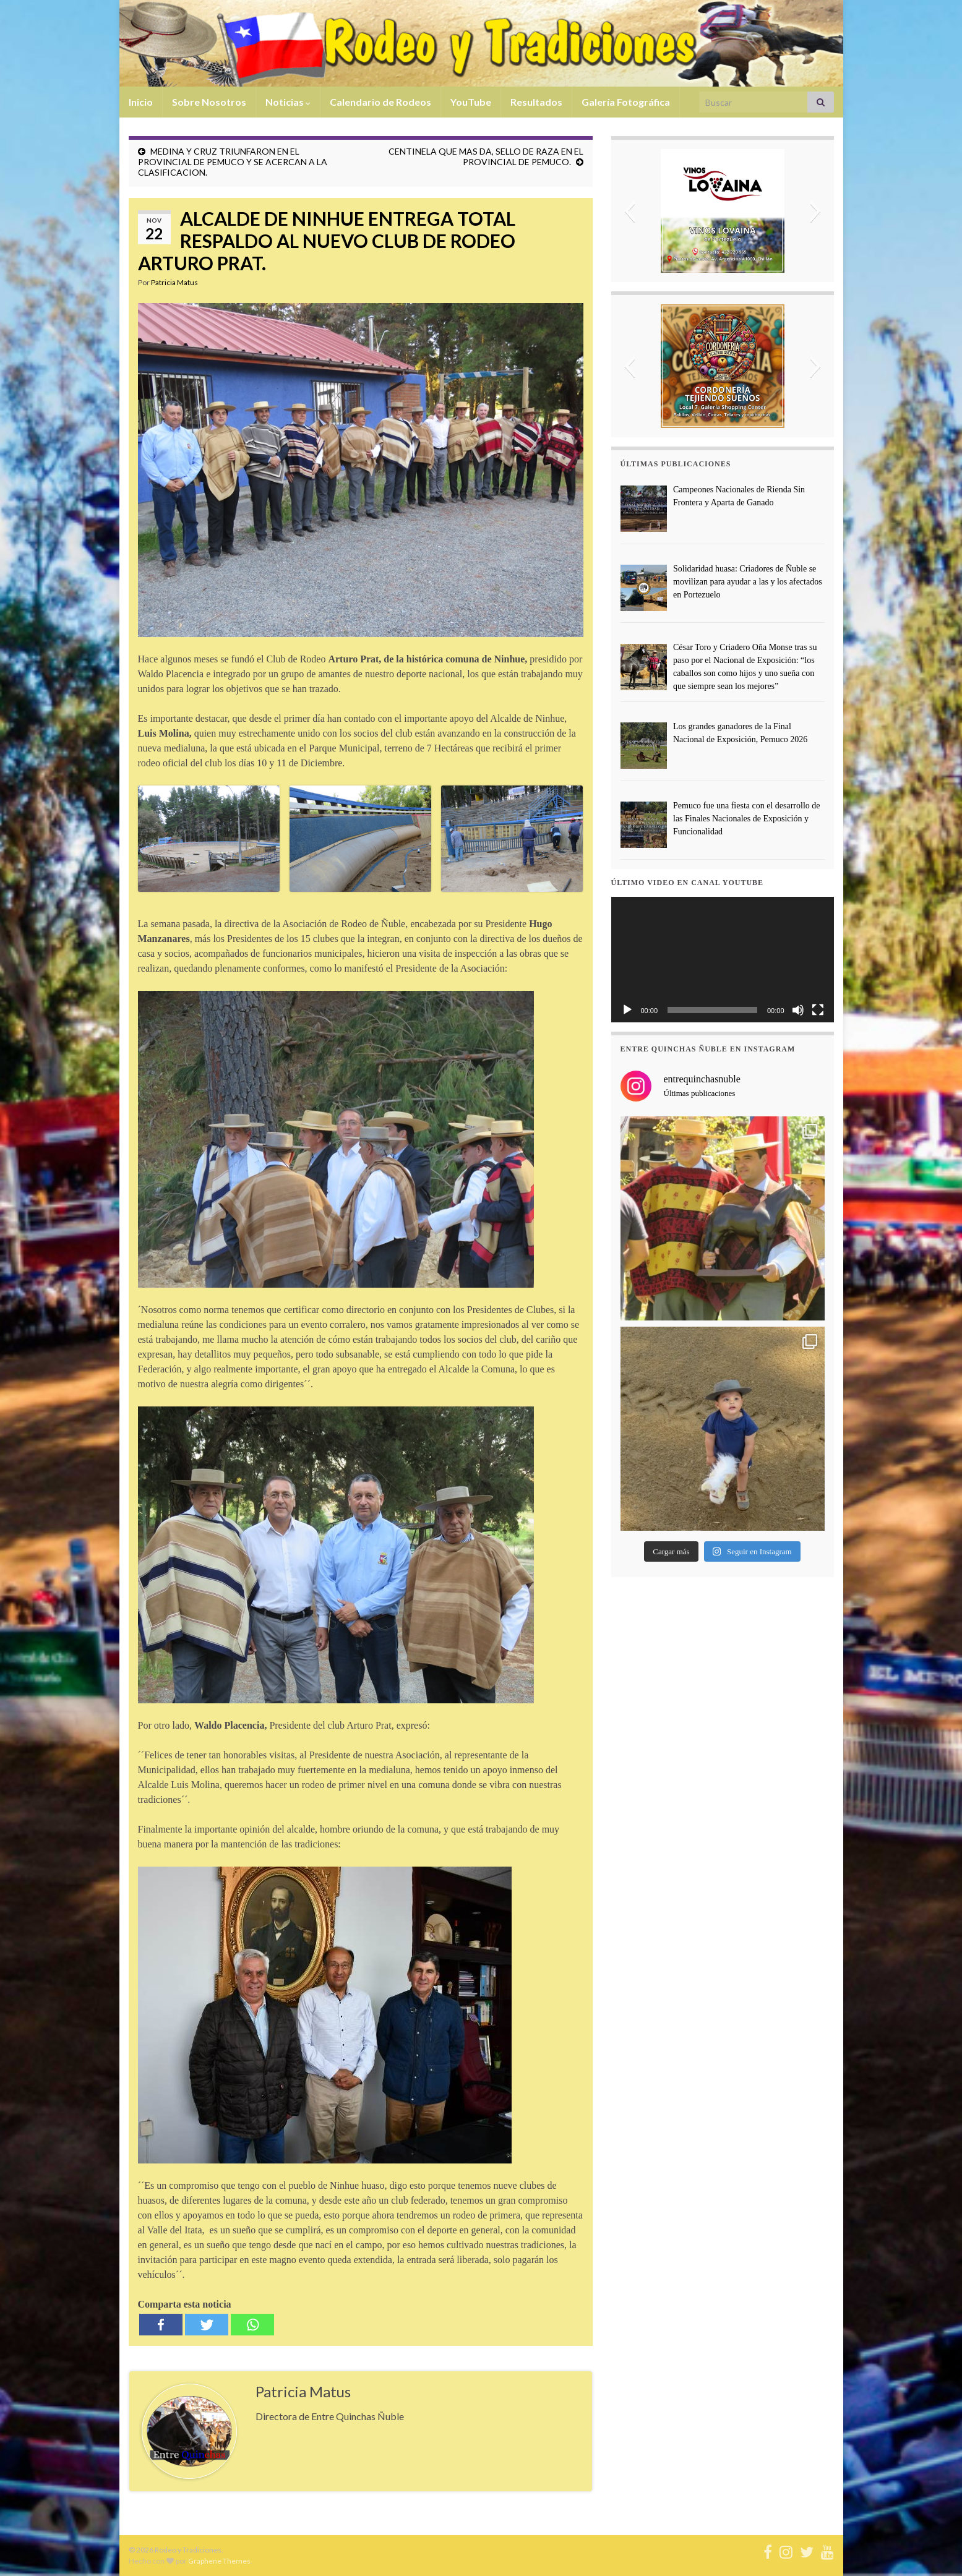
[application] (722, 959)
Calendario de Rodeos (380, 102)
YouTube (470, 102)
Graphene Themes (219, 2560)
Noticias (288, 102)
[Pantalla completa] (818, 1010)
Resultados (536, 102)
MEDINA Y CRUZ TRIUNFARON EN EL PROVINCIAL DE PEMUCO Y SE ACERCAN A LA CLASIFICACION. (232, 162)
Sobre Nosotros (209, 102)
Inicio (141, 102)
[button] (629, 211)
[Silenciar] (798, 1010)
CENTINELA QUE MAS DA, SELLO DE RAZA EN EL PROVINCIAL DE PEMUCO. (486, 156)
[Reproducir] (627, 1010)
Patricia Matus (174, 282)
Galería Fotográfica (626, 102)
